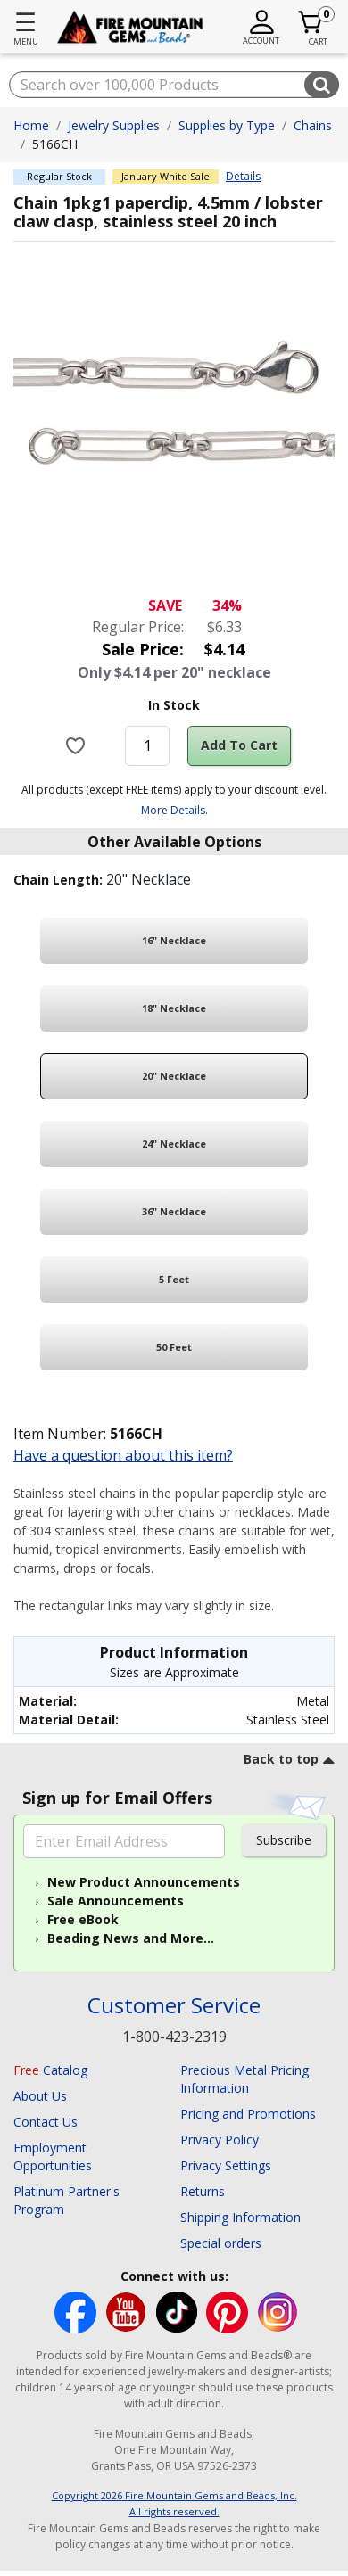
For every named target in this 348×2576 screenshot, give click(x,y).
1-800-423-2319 (174, 2036)
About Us (40, 2095)
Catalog (50, 2070)
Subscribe (283, 1839)
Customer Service (174, 2006)
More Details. (174, 810)
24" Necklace (174, 1143)
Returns (202, 2191)
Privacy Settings (225, 2165)
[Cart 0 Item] (311, 22)
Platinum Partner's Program (66, 2200)
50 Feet (174, 1347)
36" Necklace (174, 1211)
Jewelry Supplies (114, 125)
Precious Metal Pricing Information (244, 2079)
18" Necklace (174, 1008)
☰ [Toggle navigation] (25, 21)
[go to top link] (289, 1761)
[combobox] (174, 84)
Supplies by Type (226, 125)
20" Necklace (174, 1075)
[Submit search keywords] (321, 84)
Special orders (220, 2242)
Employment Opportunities (52, 2156)
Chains (313, 125)
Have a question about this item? (123, 1455)
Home (31, 125)
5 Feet (174, 1279)
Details (243, 176)
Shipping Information (240, 2217)
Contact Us (45, 2121)
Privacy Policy (219, 2139)
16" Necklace (174, 940)
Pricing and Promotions (248, 2113)
